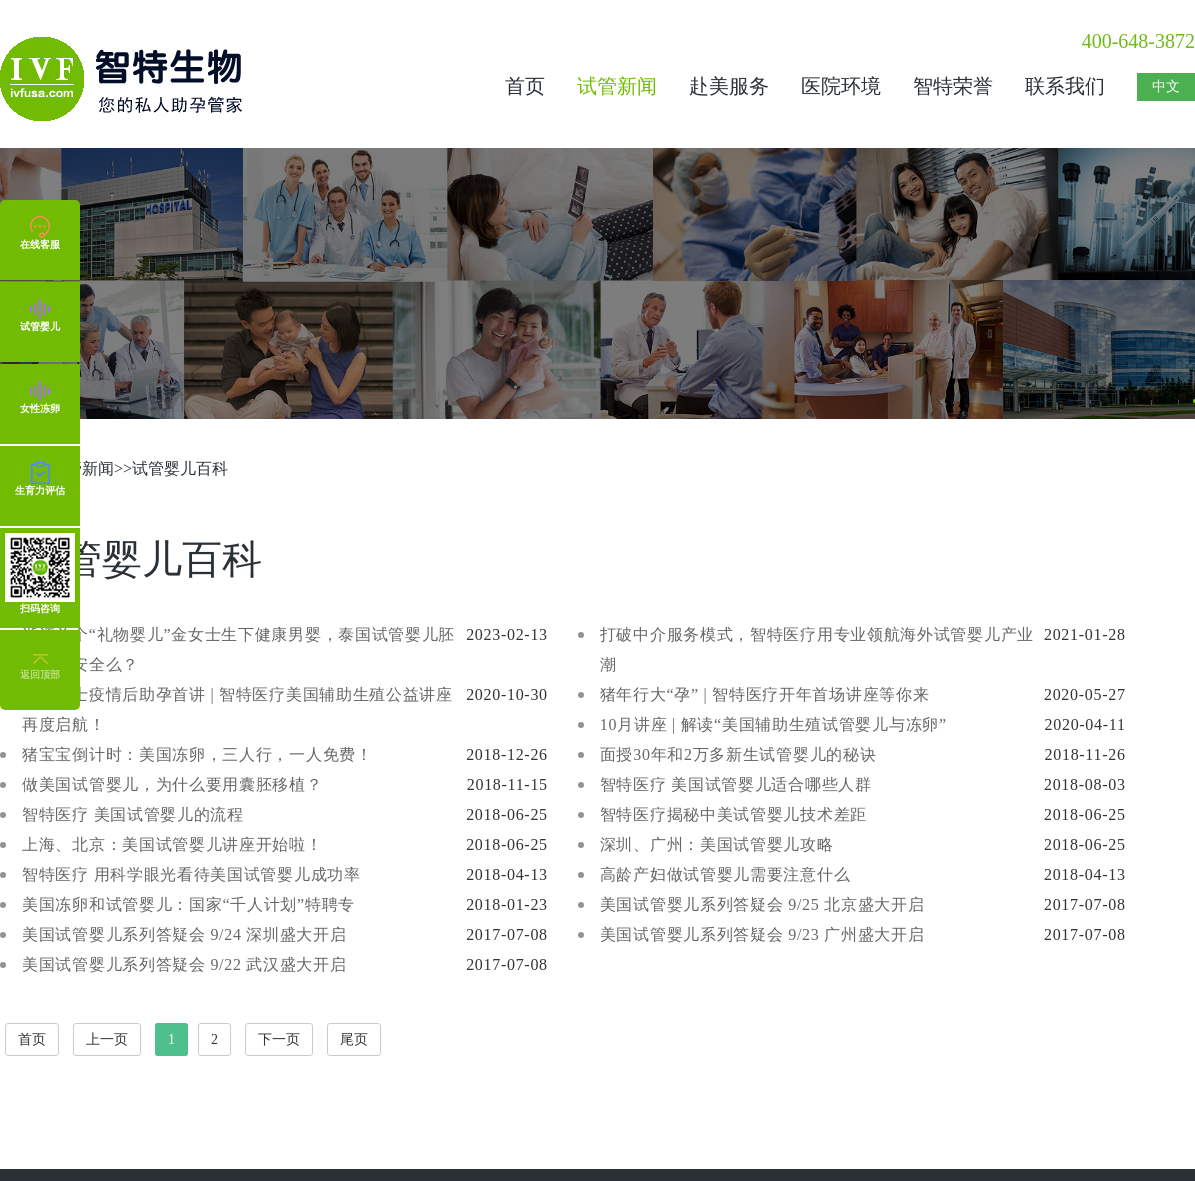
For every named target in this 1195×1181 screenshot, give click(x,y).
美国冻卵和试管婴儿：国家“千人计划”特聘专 (188, 904)
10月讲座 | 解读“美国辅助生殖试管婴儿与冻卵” (773, 724)
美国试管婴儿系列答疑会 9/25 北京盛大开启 (762, 904)
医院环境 (841, 86)
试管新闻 (617, 86)
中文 (1166, 86)
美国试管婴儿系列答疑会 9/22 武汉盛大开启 (184, 964)
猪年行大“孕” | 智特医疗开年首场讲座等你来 (765, 694)
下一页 (279, 1039)
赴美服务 (729, 86)
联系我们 (1065, 86)
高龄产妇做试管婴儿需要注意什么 (725, 874)
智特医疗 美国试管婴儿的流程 (133, 814)
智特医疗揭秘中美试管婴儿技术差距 (733, 814)
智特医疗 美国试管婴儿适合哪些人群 (736, 784)
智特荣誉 (953, 86)
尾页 (354, 1039)
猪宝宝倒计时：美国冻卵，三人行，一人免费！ (197, 754)
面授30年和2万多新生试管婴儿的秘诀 (738, 754)
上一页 (107, 1039)
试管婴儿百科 (180, 468)
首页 (525, 86)
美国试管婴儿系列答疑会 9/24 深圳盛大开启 (184, 934)
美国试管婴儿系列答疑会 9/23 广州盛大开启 (762, 934)
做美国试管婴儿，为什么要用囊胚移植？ (172, 784)
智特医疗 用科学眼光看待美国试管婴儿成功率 (191, 874)
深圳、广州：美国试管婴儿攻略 (717, 844)
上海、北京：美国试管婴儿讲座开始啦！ (172, 844)
